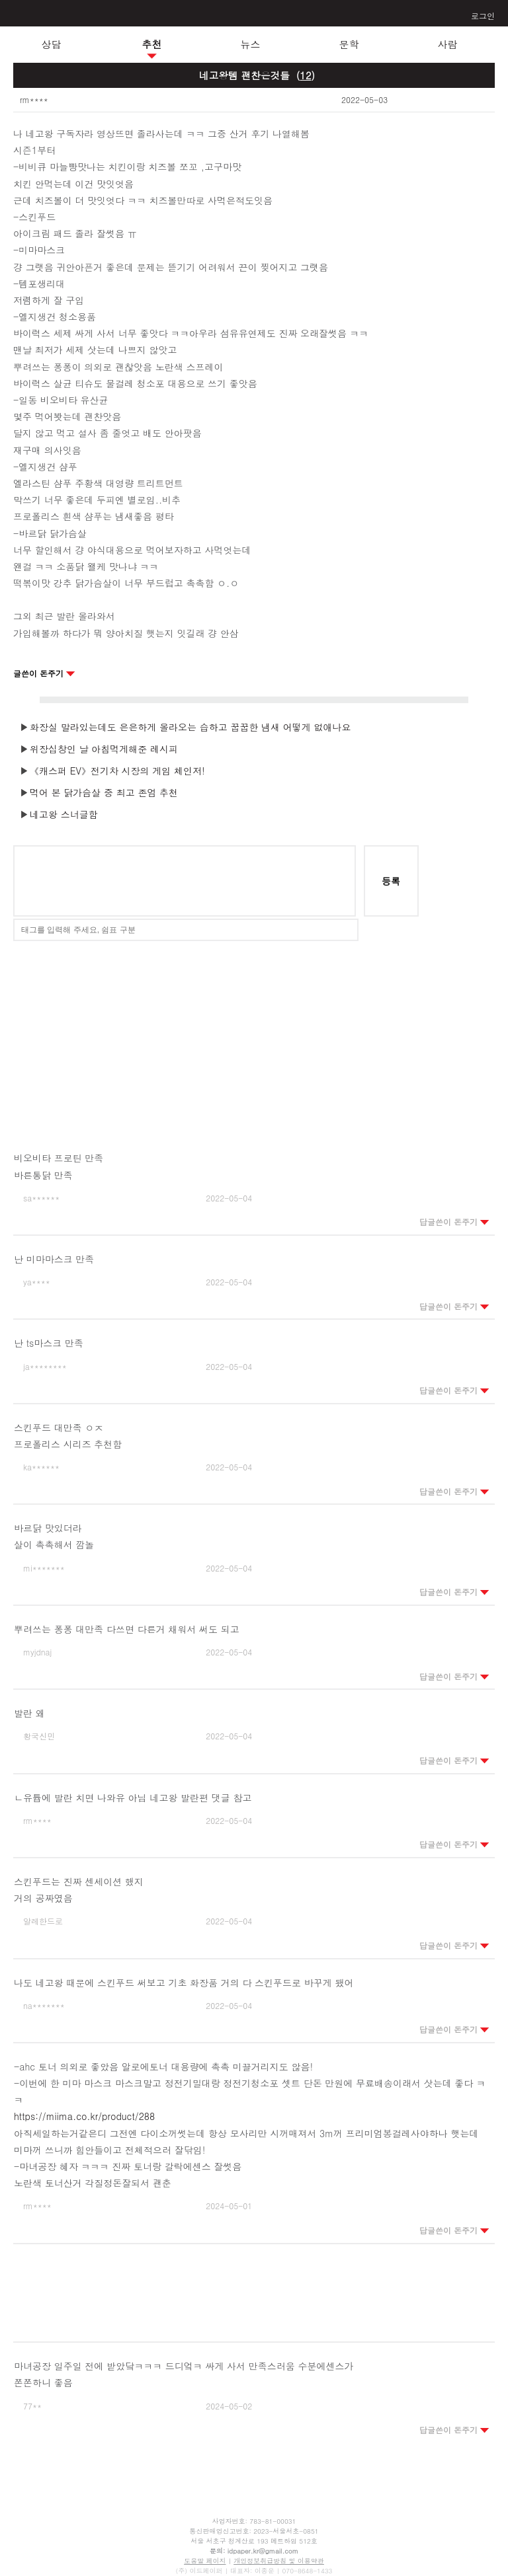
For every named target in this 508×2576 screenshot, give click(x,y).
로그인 (483, 15)
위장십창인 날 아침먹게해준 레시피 (104, 748)
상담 (52, 44)
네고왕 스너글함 (64, 814)
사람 (448, 44)
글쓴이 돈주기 (44, 673)
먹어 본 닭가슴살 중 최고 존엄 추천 (104, 792)
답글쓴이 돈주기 (454, 1221)
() (305, 75)
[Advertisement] (254, 1036)
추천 (152, 44)
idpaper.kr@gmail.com (263, 2551)
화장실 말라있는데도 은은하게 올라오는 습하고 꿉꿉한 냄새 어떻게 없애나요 (190, 727)
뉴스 (251, 44)
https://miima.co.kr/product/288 (84, 2116)
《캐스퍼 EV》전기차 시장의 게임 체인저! (117, 770)
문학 (349, 44)
